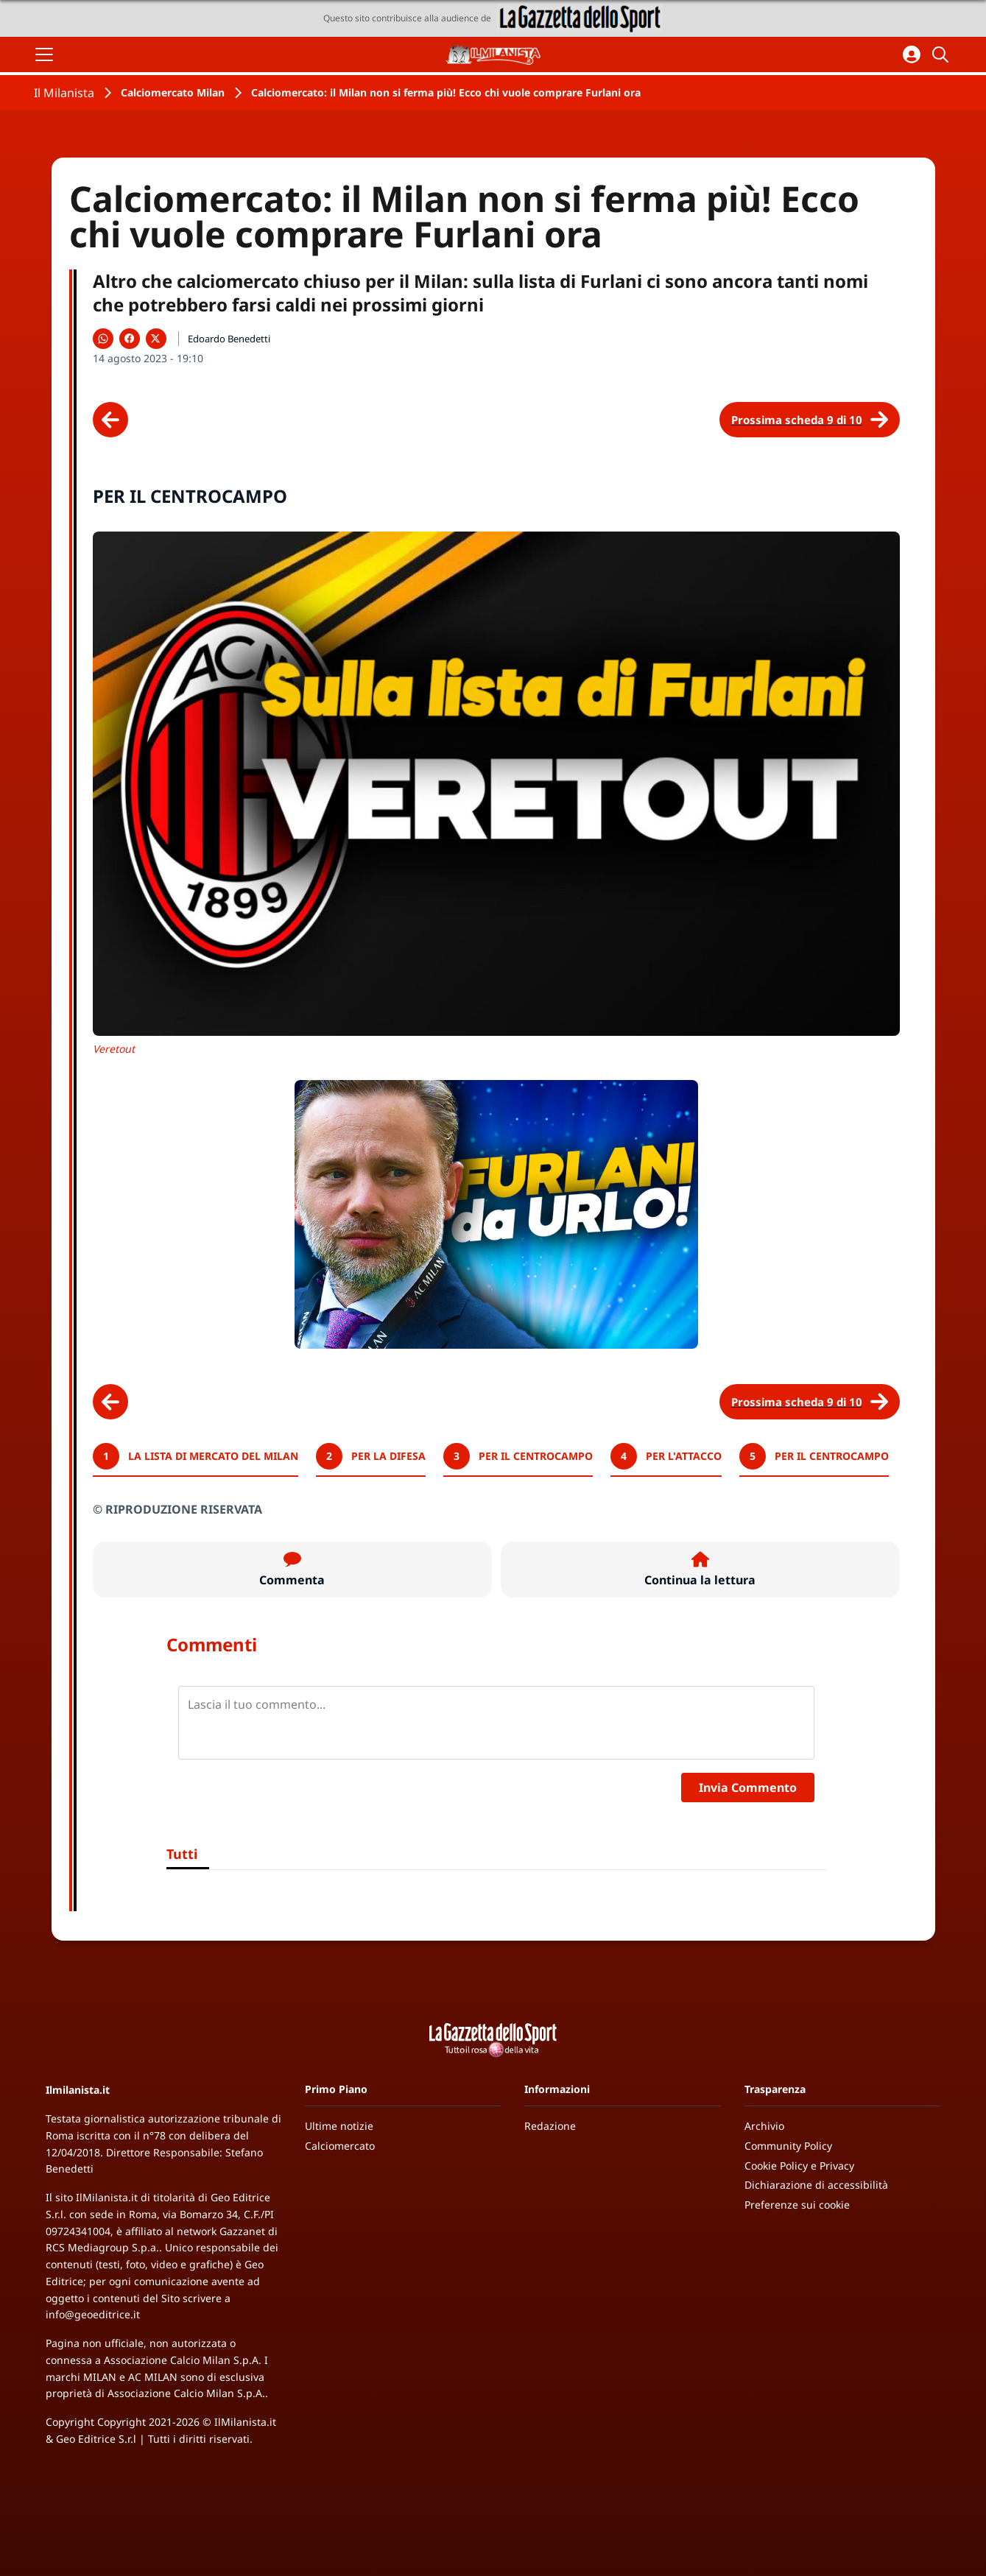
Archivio (764, 2126)
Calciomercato (340, 2146)
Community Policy (788, 2146)
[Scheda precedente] (110, 419)
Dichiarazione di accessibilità (816, 2185)
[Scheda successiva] (809, 419)
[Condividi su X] (156, 338)
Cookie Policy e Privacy (799, 2166)
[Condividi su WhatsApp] (103, 338)
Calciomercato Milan (173, 92)
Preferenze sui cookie (797, 2205)
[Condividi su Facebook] (129, 338)
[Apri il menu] (44, 54)
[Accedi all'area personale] (911, 54)
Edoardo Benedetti (229, 338)
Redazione (550, 2126)
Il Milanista (64, 93)
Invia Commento (748, 1787)
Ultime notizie (339, 2126)
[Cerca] (942, 54)
